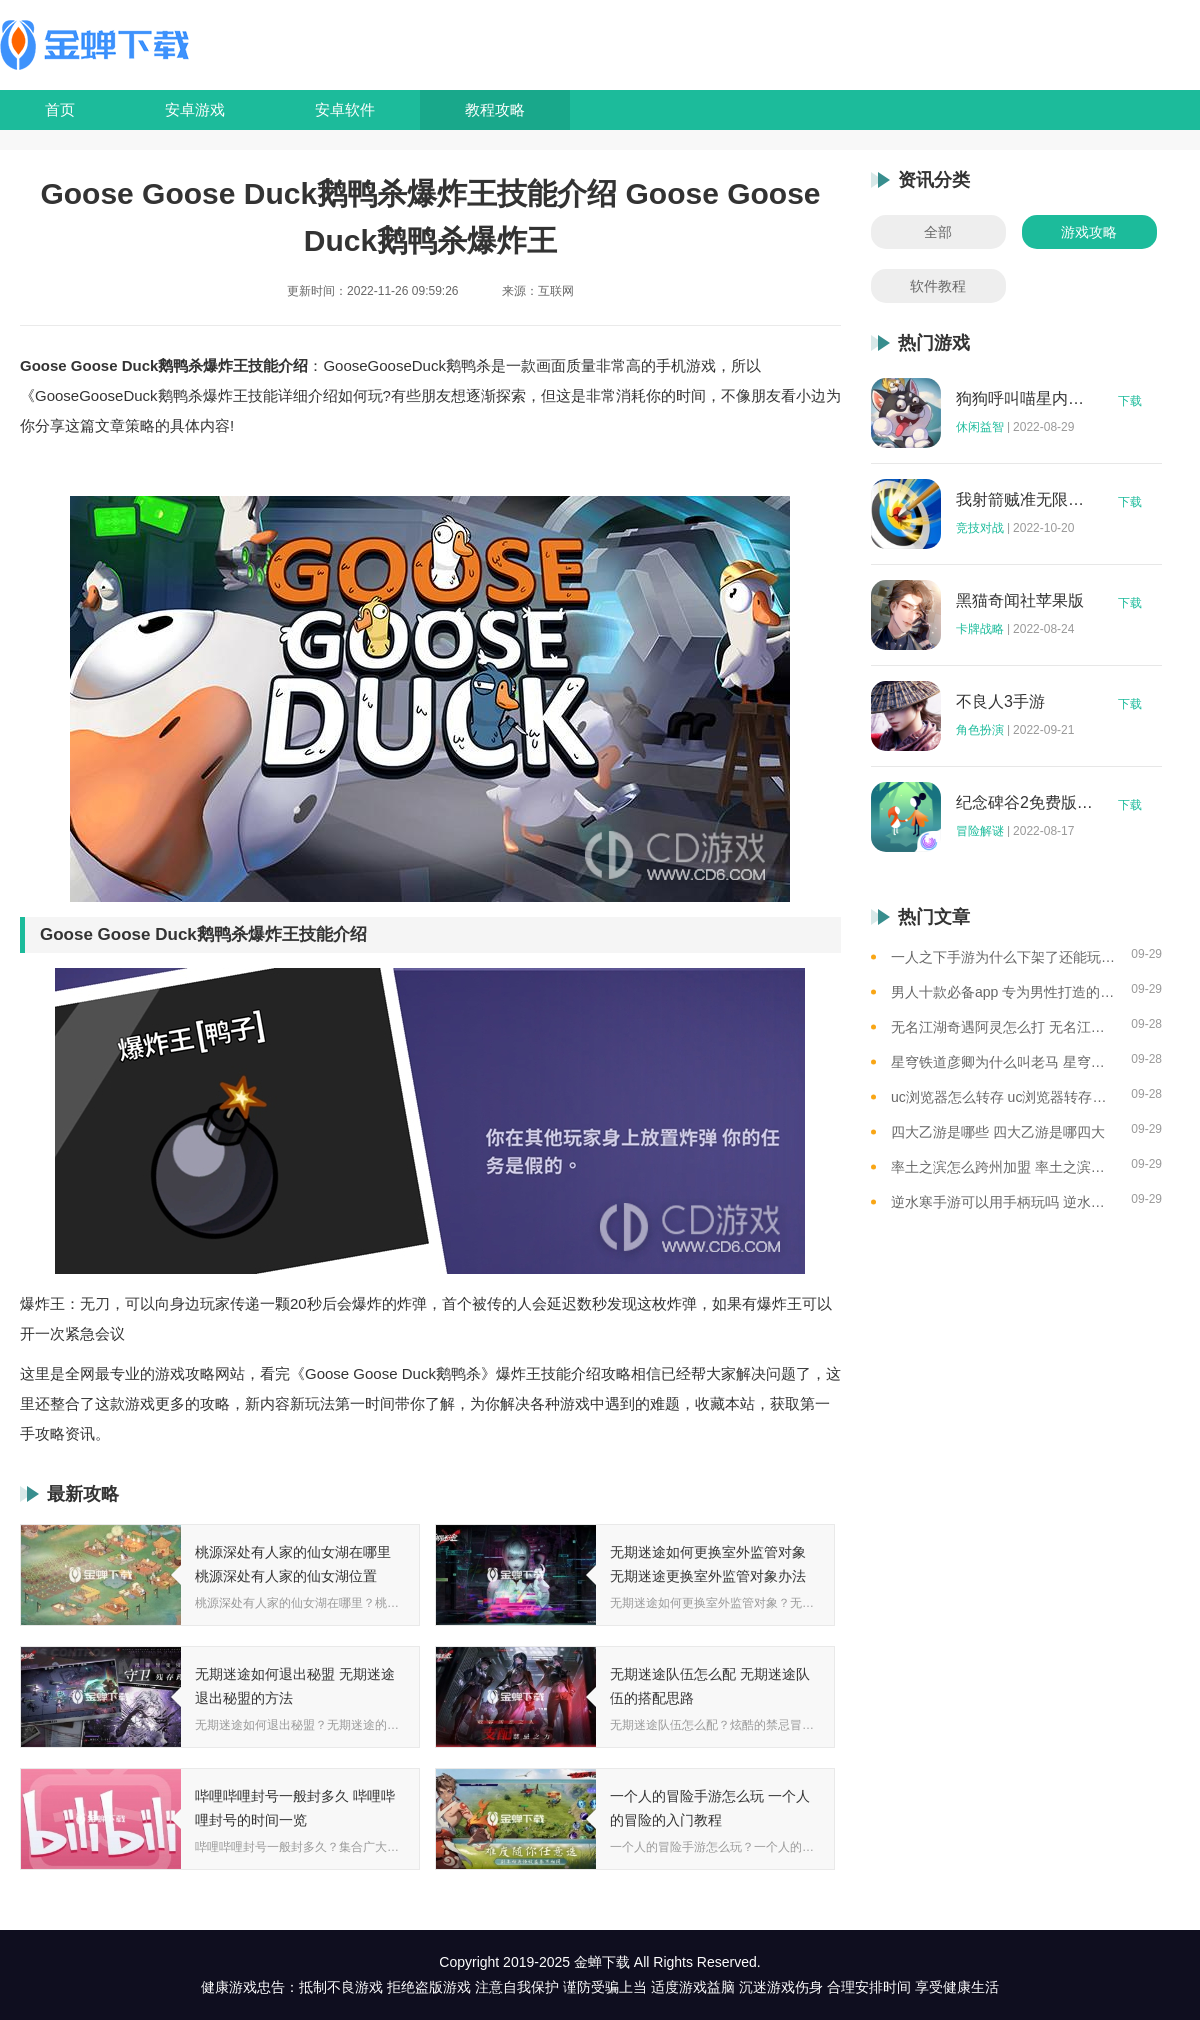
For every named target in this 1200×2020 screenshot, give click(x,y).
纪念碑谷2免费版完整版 (1025, 803)
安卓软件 (345, 109)
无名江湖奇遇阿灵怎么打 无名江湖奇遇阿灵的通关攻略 (1003, 1027)
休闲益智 (980, 427)
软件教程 (938, 286)
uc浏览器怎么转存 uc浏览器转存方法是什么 (1003, 1097)
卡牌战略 (980, 629)
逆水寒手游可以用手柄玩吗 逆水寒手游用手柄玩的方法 (1003, 1202)
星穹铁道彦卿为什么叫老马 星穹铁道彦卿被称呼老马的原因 (1003, 1062)
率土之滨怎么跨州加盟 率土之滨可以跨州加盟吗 (1003, 1167)
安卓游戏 (195, 109)
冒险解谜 (980, 831)
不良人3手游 (1000, 702)
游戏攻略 (1089, 232)
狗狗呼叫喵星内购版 (1025, 399)
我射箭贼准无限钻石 (1025, 500)
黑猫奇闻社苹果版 (1020, 601)
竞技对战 (980, 528)
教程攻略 (495, 109)
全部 (938, 232)
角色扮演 (980, 730)
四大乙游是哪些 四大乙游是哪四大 (998, 1132)
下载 (1130, 401)
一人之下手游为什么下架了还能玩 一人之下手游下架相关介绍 (1003, 957)
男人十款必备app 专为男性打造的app (1003, 992)
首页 (60, 109)
